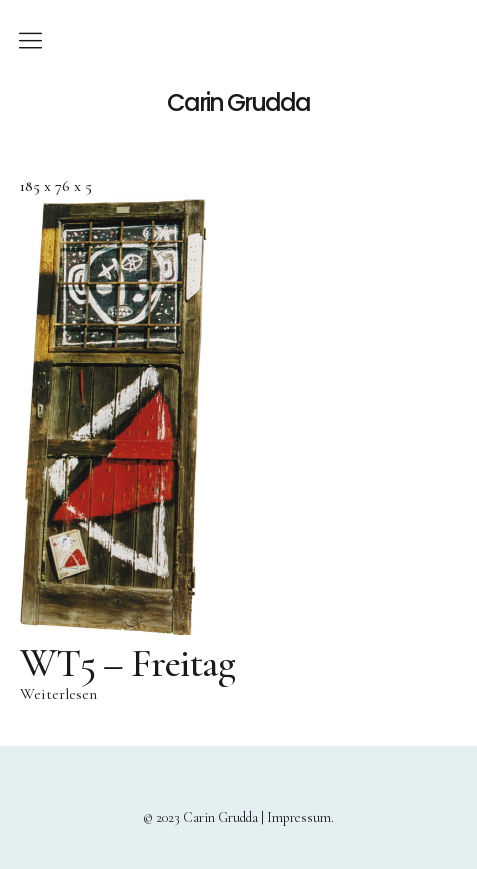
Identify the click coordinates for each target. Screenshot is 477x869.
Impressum (299, 817)
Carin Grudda (238, 103)
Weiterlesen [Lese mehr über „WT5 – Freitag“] (58, 694)
